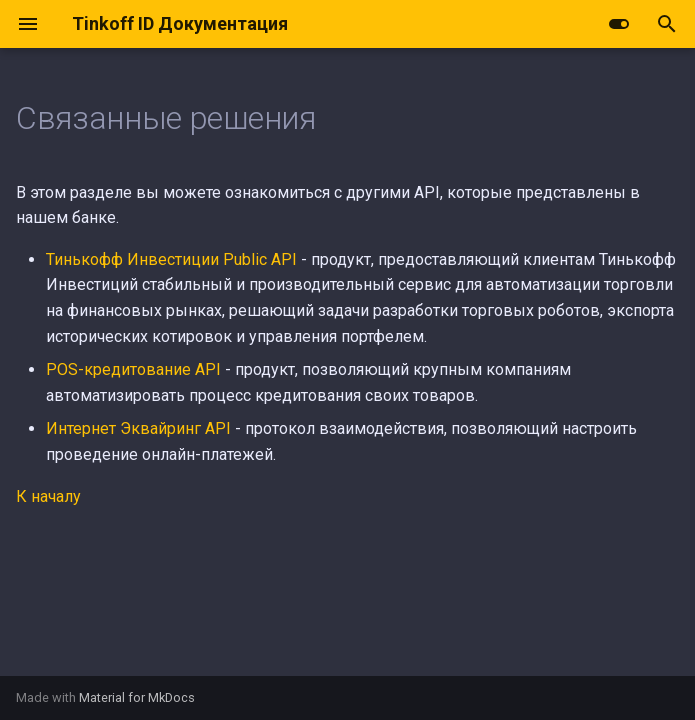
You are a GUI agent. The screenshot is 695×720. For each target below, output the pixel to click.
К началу (48, 496)
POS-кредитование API (133, 369)
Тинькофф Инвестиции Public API (171, 259)
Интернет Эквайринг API (138, 428)
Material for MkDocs (137, 697)
